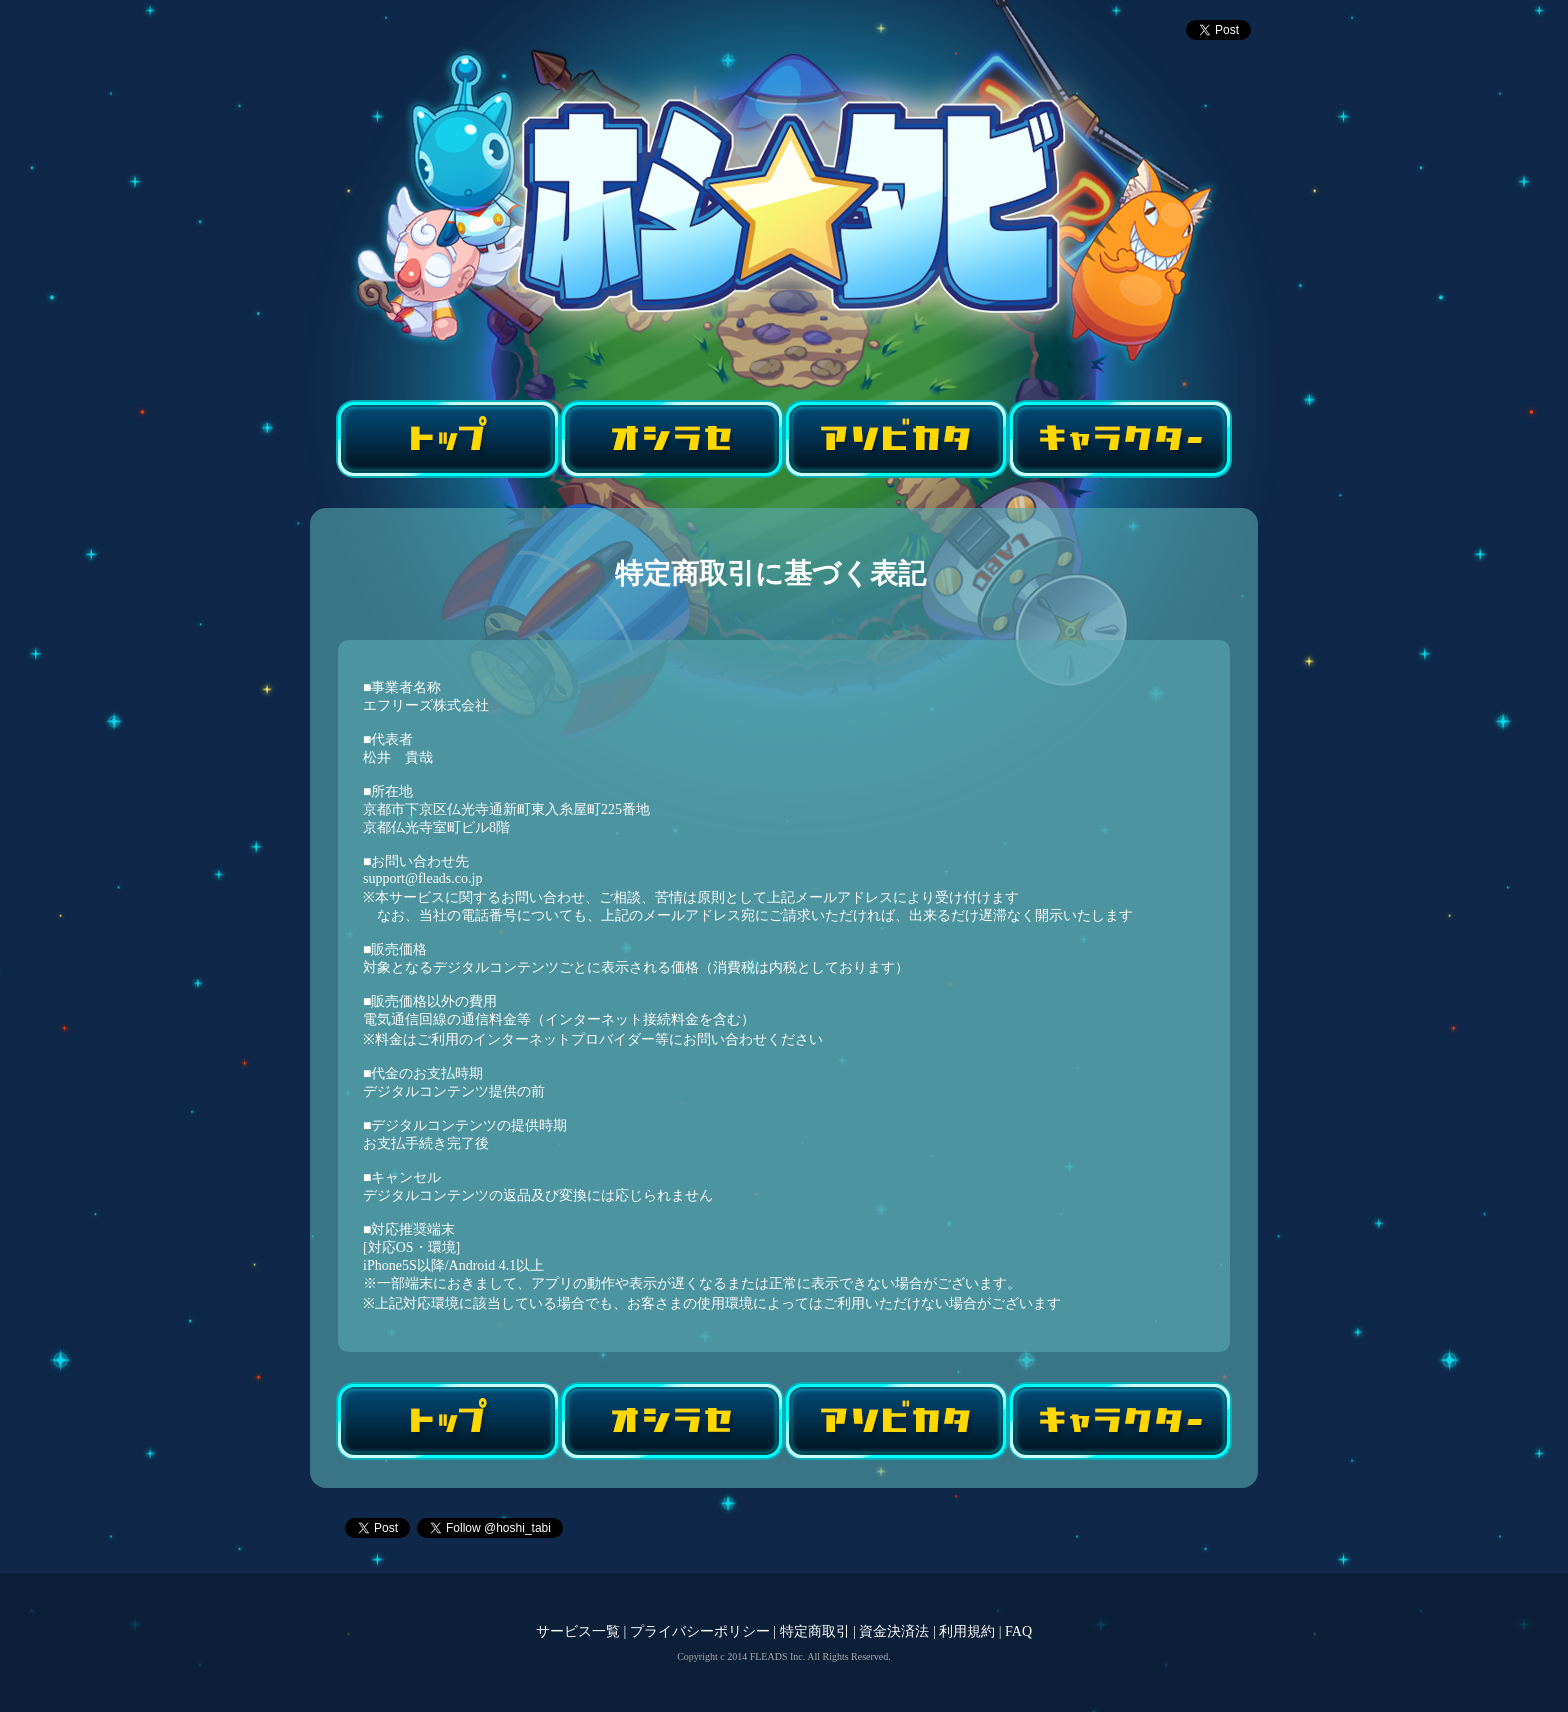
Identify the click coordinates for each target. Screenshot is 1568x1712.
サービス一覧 (578, 1631)
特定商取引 (815, 1631)
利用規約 (967, 1631)
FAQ (1018, 1631)
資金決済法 (894, 1631)
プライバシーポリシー (700, 1631)
